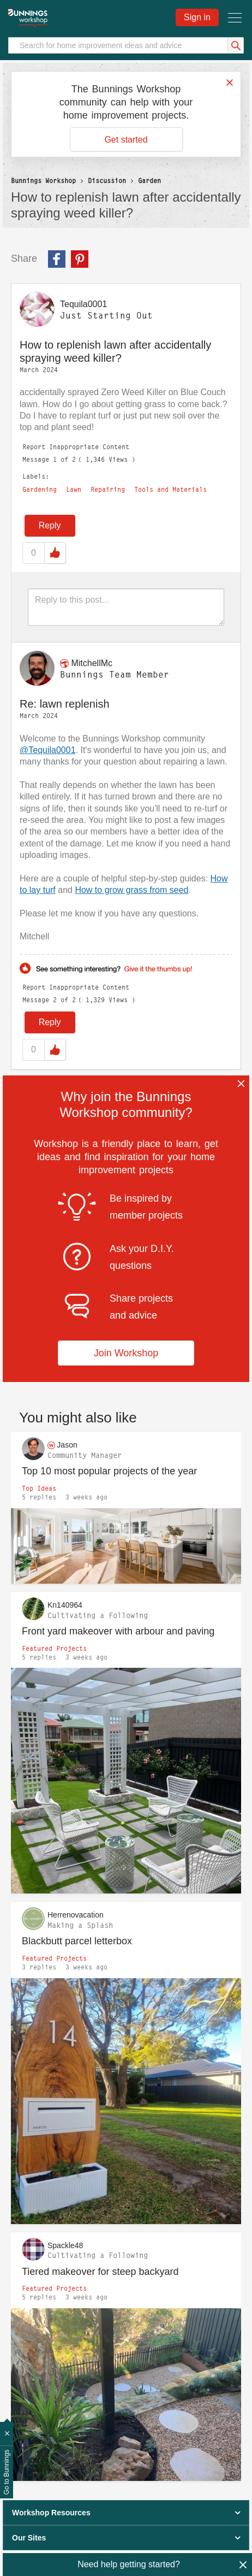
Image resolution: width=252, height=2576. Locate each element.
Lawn (73, 489)
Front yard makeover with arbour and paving (118, 1631)
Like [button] (55, 553)
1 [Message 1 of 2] (55, 459)
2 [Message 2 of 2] (55, 1000)
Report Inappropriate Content (75, 447)
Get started (125, 139)
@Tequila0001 (48, 750)
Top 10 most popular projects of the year (109, 1471)
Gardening (39, 489)
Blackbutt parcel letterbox (77, 1941)
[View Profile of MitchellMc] (91, 663)
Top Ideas (39, 1488)
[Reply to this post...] (126, 607)
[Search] (126, 45)
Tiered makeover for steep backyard (100, 2271)
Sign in (197, 17)
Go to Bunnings (6, 2472)
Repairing (108, 489)
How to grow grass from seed (131, 890)
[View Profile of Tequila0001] (83, 304)
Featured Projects (54, 1648)
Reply (50, 525)
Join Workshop (126, 1353)
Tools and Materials (170, 489)
